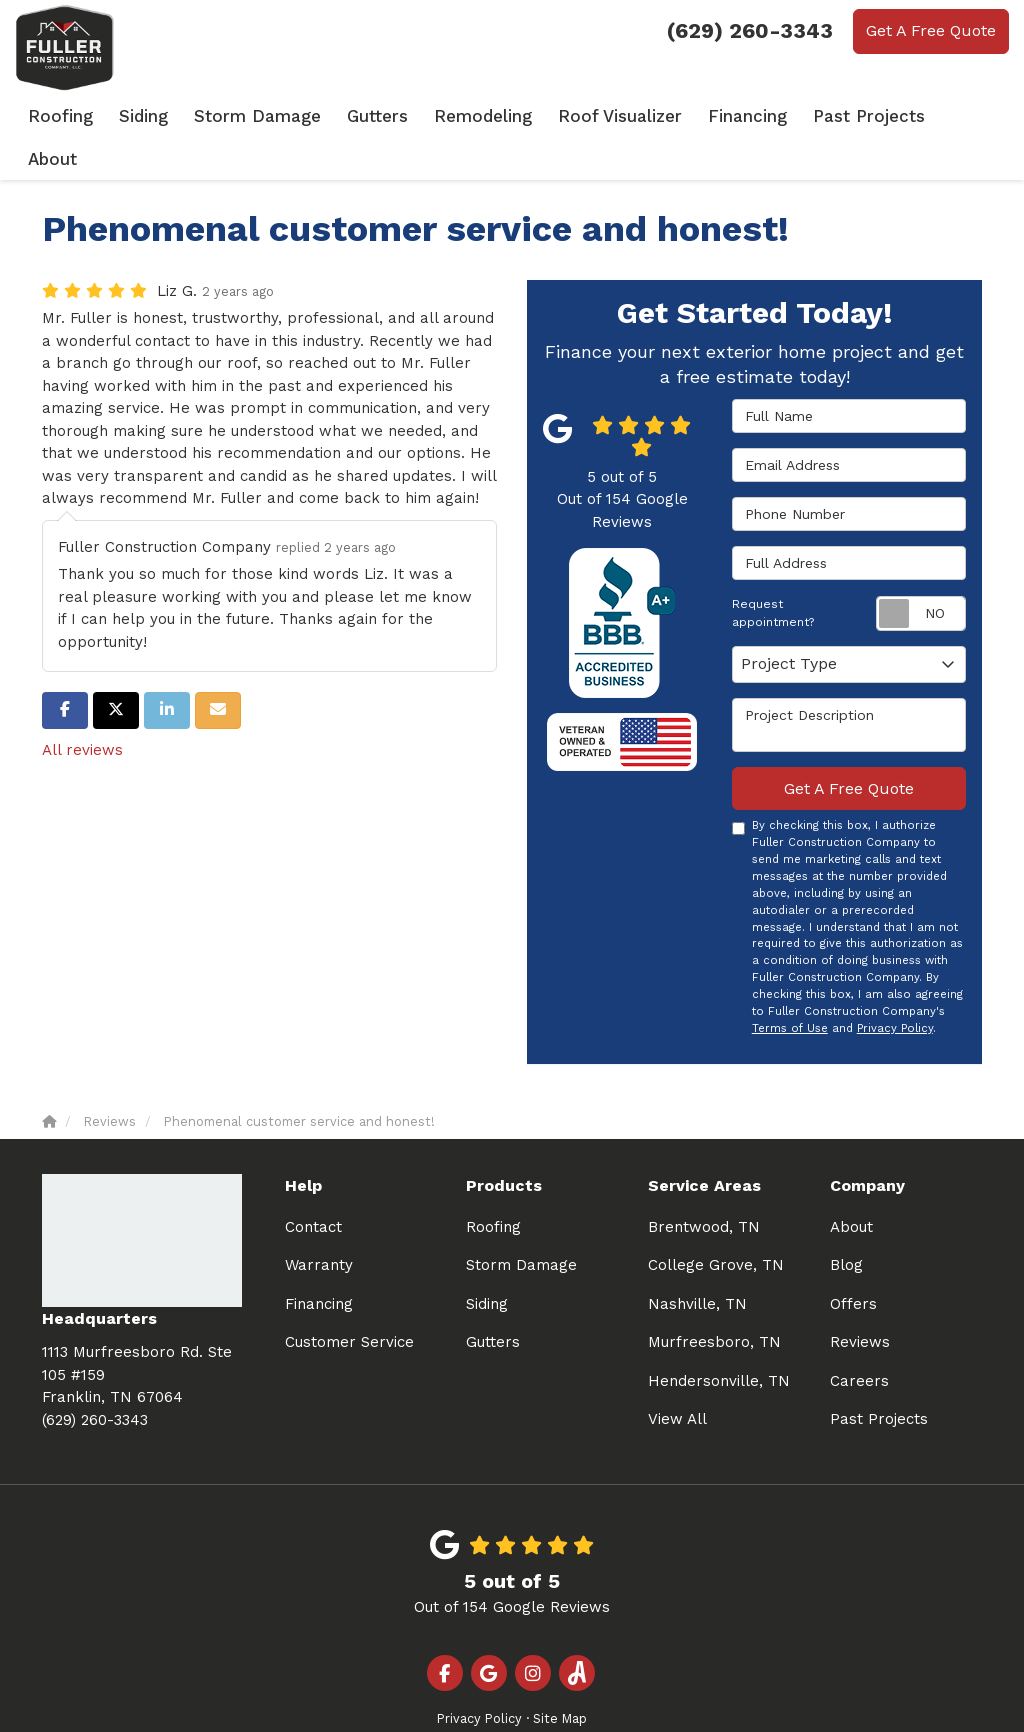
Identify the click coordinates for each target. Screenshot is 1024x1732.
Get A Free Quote (931, 30)
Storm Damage (521, 1220)
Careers (859, 1336)
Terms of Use (790, 983)
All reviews (82, 705)
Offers (853, 1259)
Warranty (319, 1220)
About (851, 1182)
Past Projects (879, 1374)
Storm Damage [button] (291, 115)
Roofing (493, 1182)
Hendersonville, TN (719, 1336)
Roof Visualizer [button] (635, 115)
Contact (313, 1182)
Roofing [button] (101, 115)
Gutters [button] (405, 115)
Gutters (493, 1297)
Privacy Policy (895, 983)
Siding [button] (182, 115)
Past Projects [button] (870, 115)
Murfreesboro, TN (714, 1297)
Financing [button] (755, 115)
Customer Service (349, 1297)
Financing (319, 1259)
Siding (487, 1259)
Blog (846, 1220)
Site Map (560, 1673)
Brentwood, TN (704, 1182)
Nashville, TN (697, 1259)
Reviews (860, 1297)
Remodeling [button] (506, 115)
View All (677, 1374)
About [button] (972, 115)
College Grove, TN (716, 1220)
